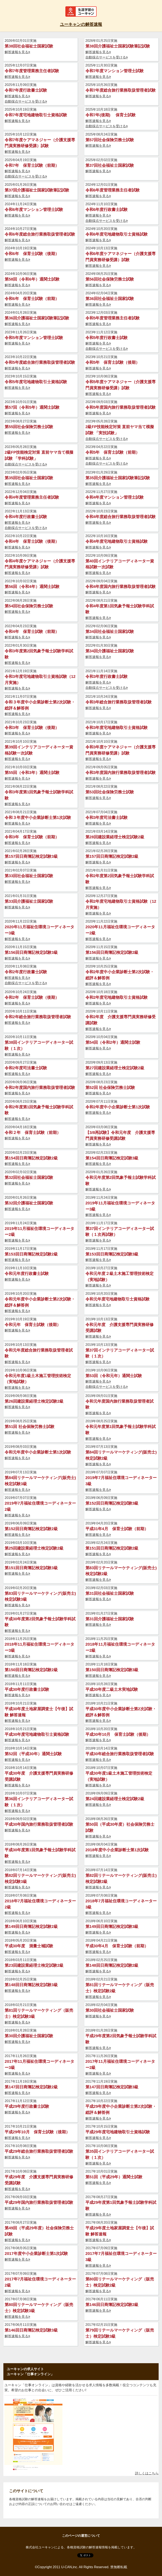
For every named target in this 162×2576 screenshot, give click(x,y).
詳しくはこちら (147, 2473)
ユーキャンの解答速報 (81, 24)
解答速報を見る (16, 52)
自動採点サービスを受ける (105, 57)
